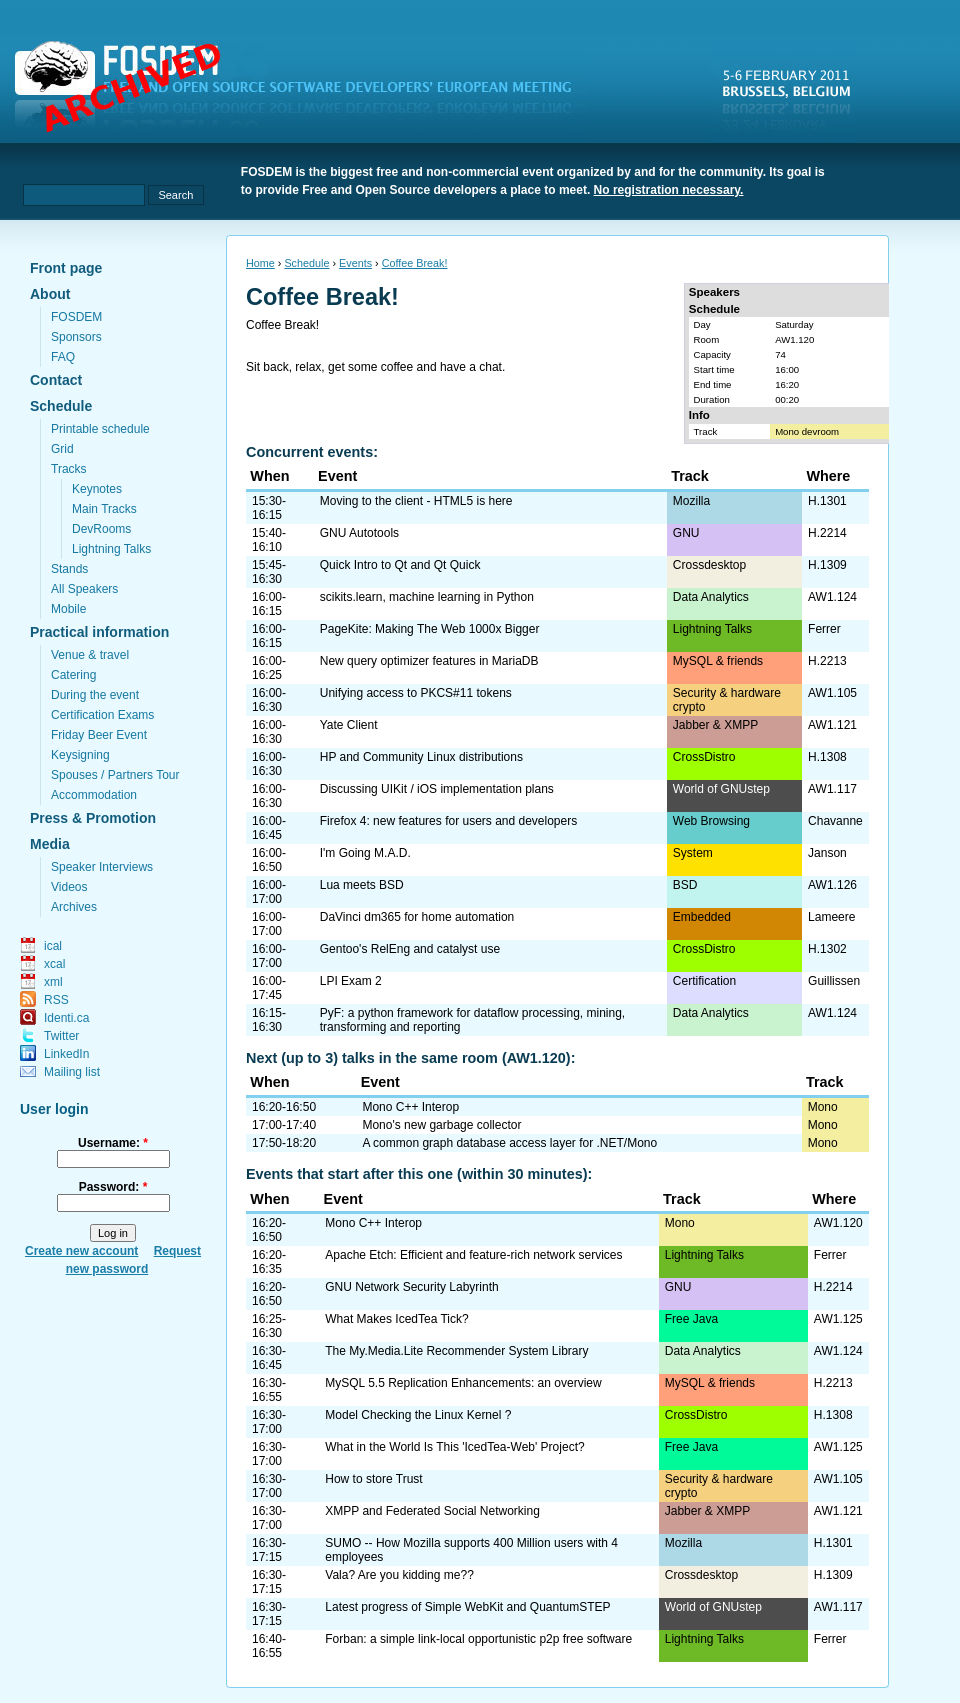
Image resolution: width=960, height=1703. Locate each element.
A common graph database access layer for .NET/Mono (509, 1143)
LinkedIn (66, 1054)
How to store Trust (373, 1479)
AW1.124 (832, 597)
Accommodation (94, 795)
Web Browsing (711, 821)
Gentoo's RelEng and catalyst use (410, 949)
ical (53, 946)
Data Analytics (711, 597)
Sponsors (76, 337)
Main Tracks (104, 509)
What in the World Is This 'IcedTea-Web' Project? (454, 1447)
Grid (62, 449)
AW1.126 (832, 885)
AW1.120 (794, 339)
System (693, 853)
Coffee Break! (415, 263)
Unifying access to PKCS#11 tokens (416, 693)
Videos (69, 887)
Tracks (69, 469)
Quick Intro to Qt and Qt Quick (400, 565)
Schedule (61, 406)
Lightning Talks (111, 549)
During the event (95, 695)
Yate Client (349, 725)
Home (260, 263)
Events (355, 263)
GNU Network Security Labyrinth (411, 1287)
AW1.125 (838, 1319)
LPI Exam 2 (351, 981)
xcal (54, 964)
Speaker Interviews (102, 867)
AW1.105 (832, 693)
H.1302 (827, 949)
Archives (74, 907)
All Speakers (84, 589)
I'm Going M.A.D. (365, 853)
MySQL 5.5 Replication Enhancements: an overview (463, 1383)
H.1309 (827, 565)
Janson (827, 853)
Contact (56, 380)
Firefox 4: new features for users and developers (448, 821)
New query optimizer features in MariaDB (429, 661)
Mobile (68, 609)
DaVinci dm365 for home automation (417, 917)
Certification (704, 981)
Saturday (794, 324)
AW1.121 (832, 725)
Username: (113, 1143)
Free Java (691, 1319)
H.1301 (827, 501)
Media (50, 844)
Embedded (702, 917)
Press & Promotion (93, 818)
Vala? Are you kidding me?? (399, 1575)
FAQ (63, 357)
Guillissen (834, 981)
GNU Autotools (359, 533)
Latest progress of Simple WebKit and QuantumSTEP (467, 1607)
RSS (56, 1000)
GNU (686, 533)
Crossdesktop (709, 565)
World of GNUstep (721, 789)
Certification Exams (102, 715)
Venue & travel (90, 655)
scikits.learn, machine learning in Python (427, 597)
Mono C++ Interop (410, 1107)
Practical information (99, 632)
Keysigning (80, 755)
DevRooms (101, 529)
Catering (73, 675)
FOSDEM (76, 317)
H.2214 (827, 533)
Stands (69, 569)
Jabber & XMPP (715, 725)
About (50, 294)
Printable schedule (100, 429)
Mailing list (72, 1072)
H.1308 (827, 757)
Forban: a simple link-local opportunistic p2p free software (478, 1639)
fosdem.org (305, 91)
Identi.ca (66, 1018)
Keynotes (97, 489)
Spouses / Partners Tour (115, 775)
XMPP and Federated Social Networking (432, 1511)
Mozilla (691, 501)
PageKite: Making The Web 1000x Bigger (430, 629)
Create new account (81, 1251)
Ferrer (824, 629)
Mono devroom (807, 431)
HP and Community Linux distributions (421, 757)
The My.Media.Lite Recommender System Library (456, 1351)
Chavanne (835, 821)
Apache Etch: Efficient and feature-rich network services (473, 1255)
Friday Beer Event (99, 735)
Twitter (61, 1036)
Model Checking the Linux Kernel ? (418, 1415)
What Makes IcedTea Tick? (396, 1319)
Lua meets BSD (362, 885)
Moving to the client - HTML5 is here (416, 501)
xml (53, 982)
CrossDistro (704, 757)
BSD (685, 885)
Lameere (831, 917)
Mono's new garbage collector (441, 1125)
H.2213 (827, 661)
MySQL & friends (718, 661)
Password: (113, 1187)
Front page (66, 268)
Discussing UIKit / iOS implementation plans (437, 789)
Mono (823, 1107)
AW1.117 (832, 789)
